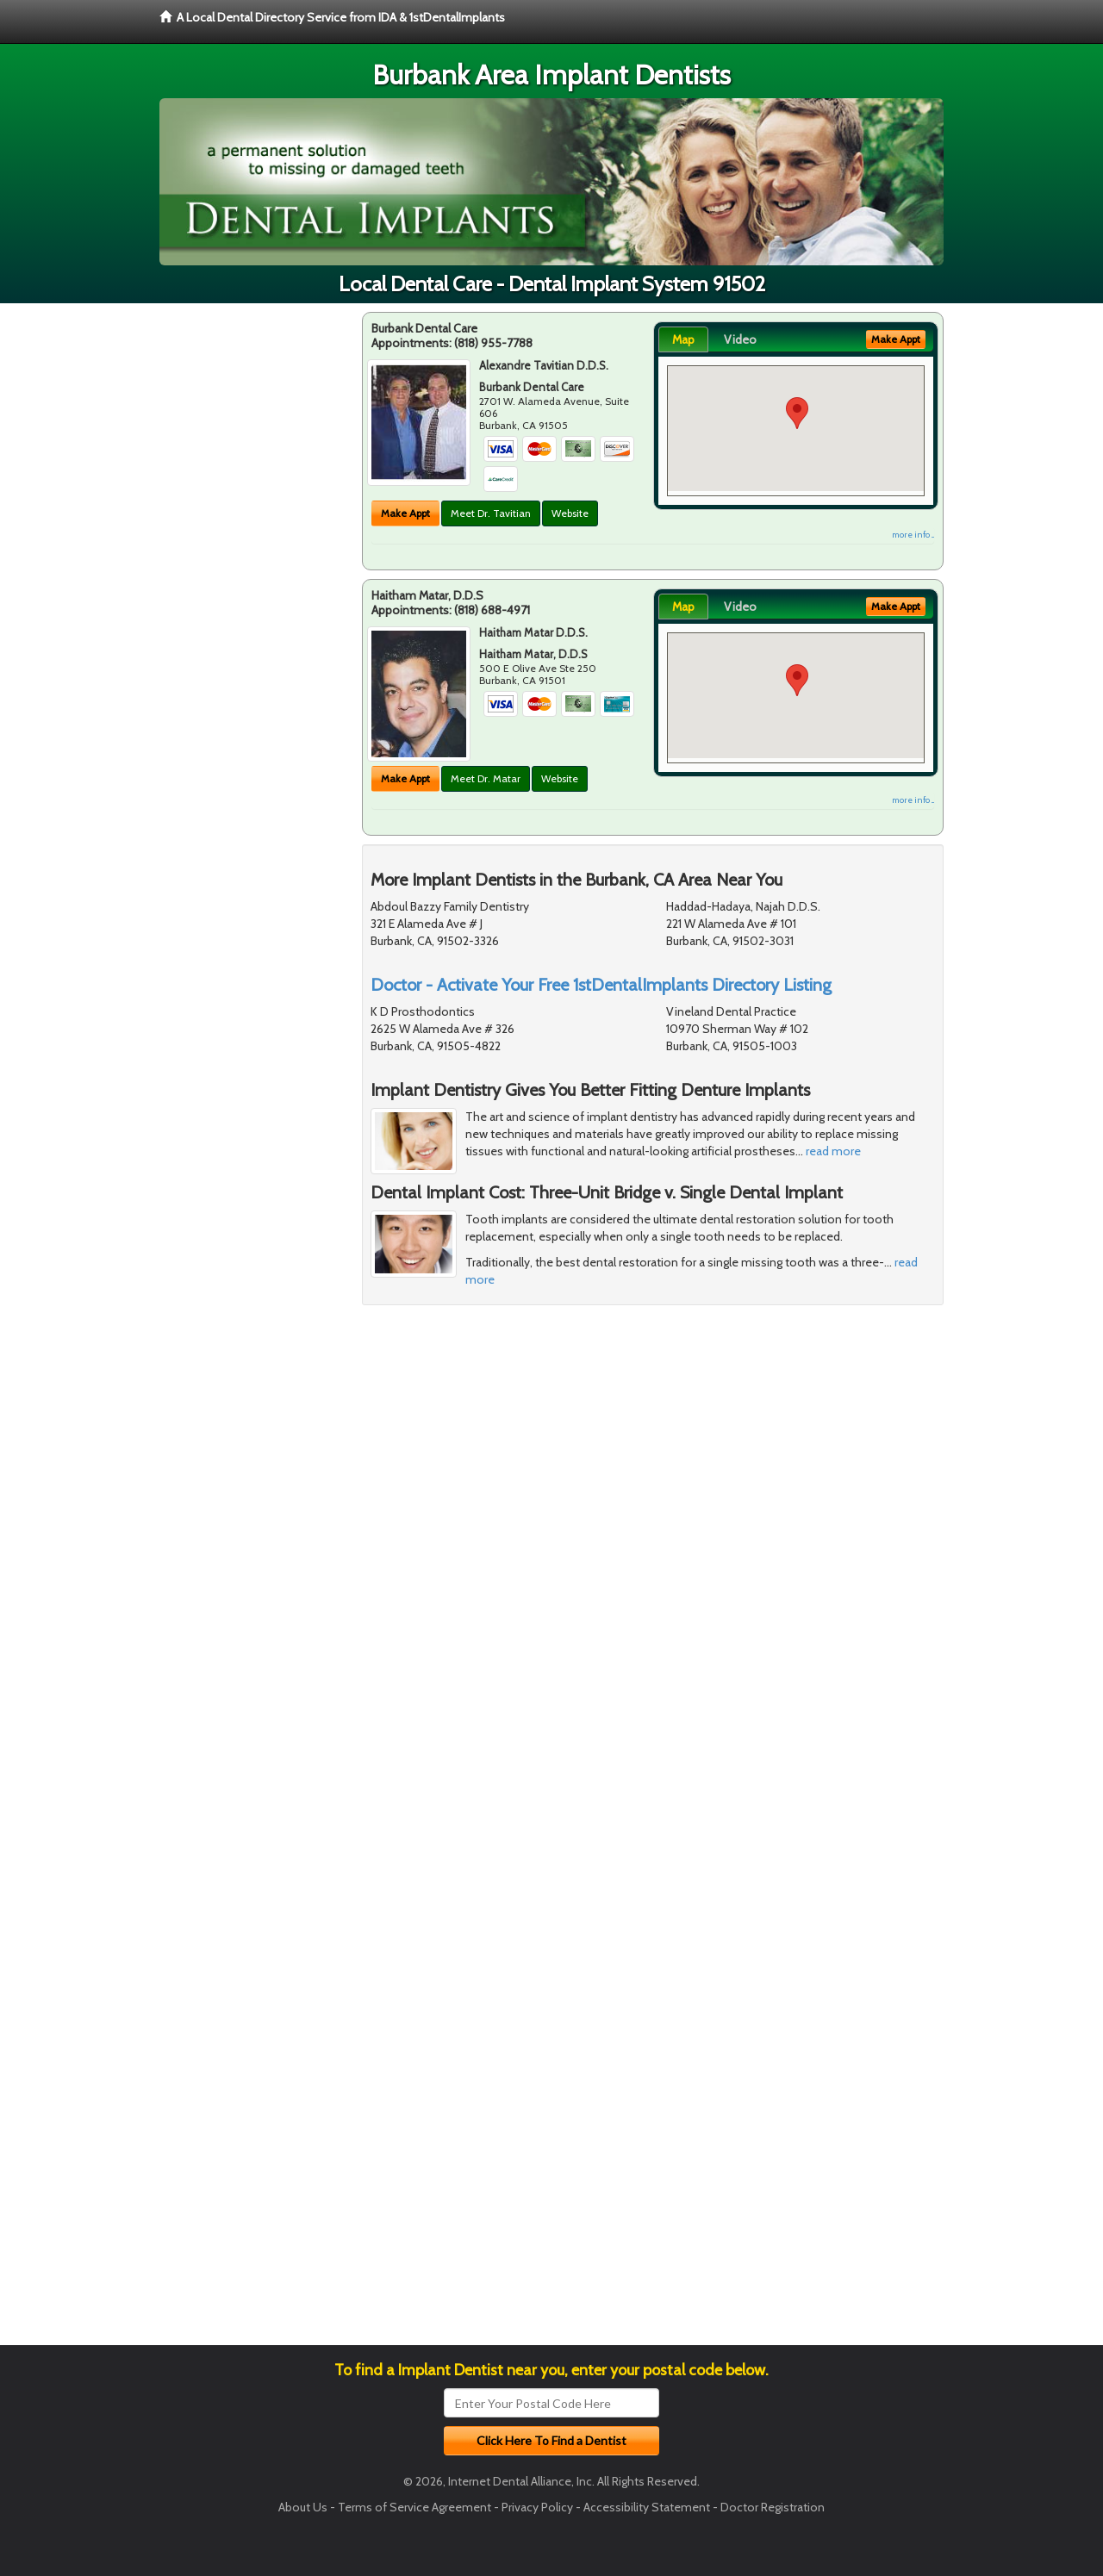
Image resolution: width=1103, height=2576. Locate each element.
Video (740, 339)
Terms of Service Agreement (414, 2507)
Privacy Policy (537, 2507)
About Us (302, 2507)
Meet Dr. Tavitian (491, 513)
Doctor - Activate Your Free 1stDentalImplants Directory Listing (601, 984)
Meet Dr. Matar (485, 778)
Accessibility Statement (646, 2507)
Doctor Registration (772, 2507)
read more (833, 1151)
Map (683, 339)
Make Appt (405, 513)
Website (570, 513)
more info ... (913, 534)
